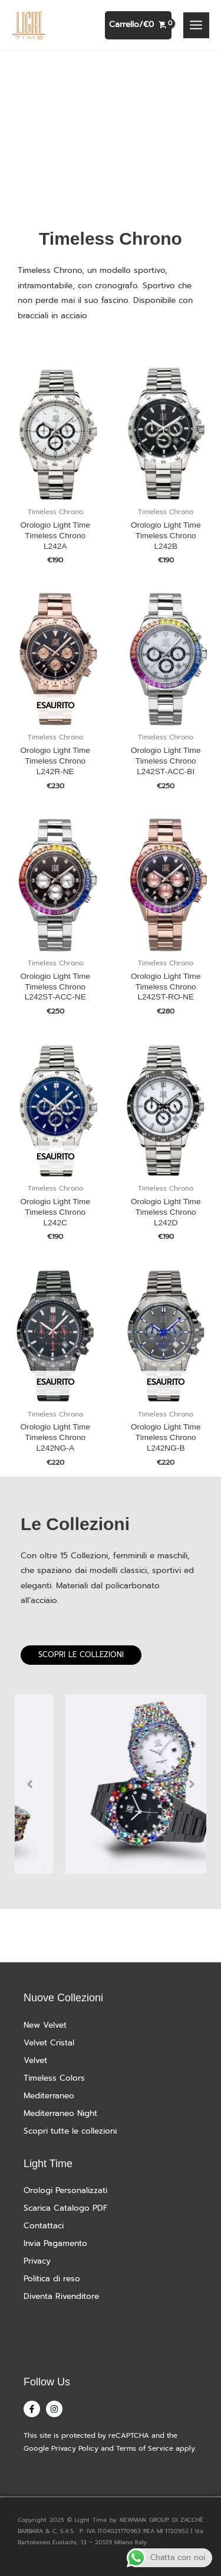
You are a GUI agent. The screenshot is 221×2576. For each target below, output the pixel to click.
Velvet (35, 2060)
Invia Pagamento (55, 2243)
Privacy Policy (74, 2448)
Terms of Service (144, 2448)
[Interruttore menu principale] (196, 25)
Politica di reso (52, 2278)
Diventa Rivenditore (61, 2296)
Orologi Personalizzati (65, 2190)
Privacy (37, 2261)
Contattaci (44, 2226)
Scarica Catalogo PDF (66, 2208)
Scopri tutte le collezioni (70, 2131)
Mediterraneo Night (60, 2113)
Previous (29, 1784)
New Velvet (45, 2025)
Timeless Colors (54, 2078)
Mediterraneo (49, 2096)
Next (191, 1784)
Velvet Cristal (49, 2043)
